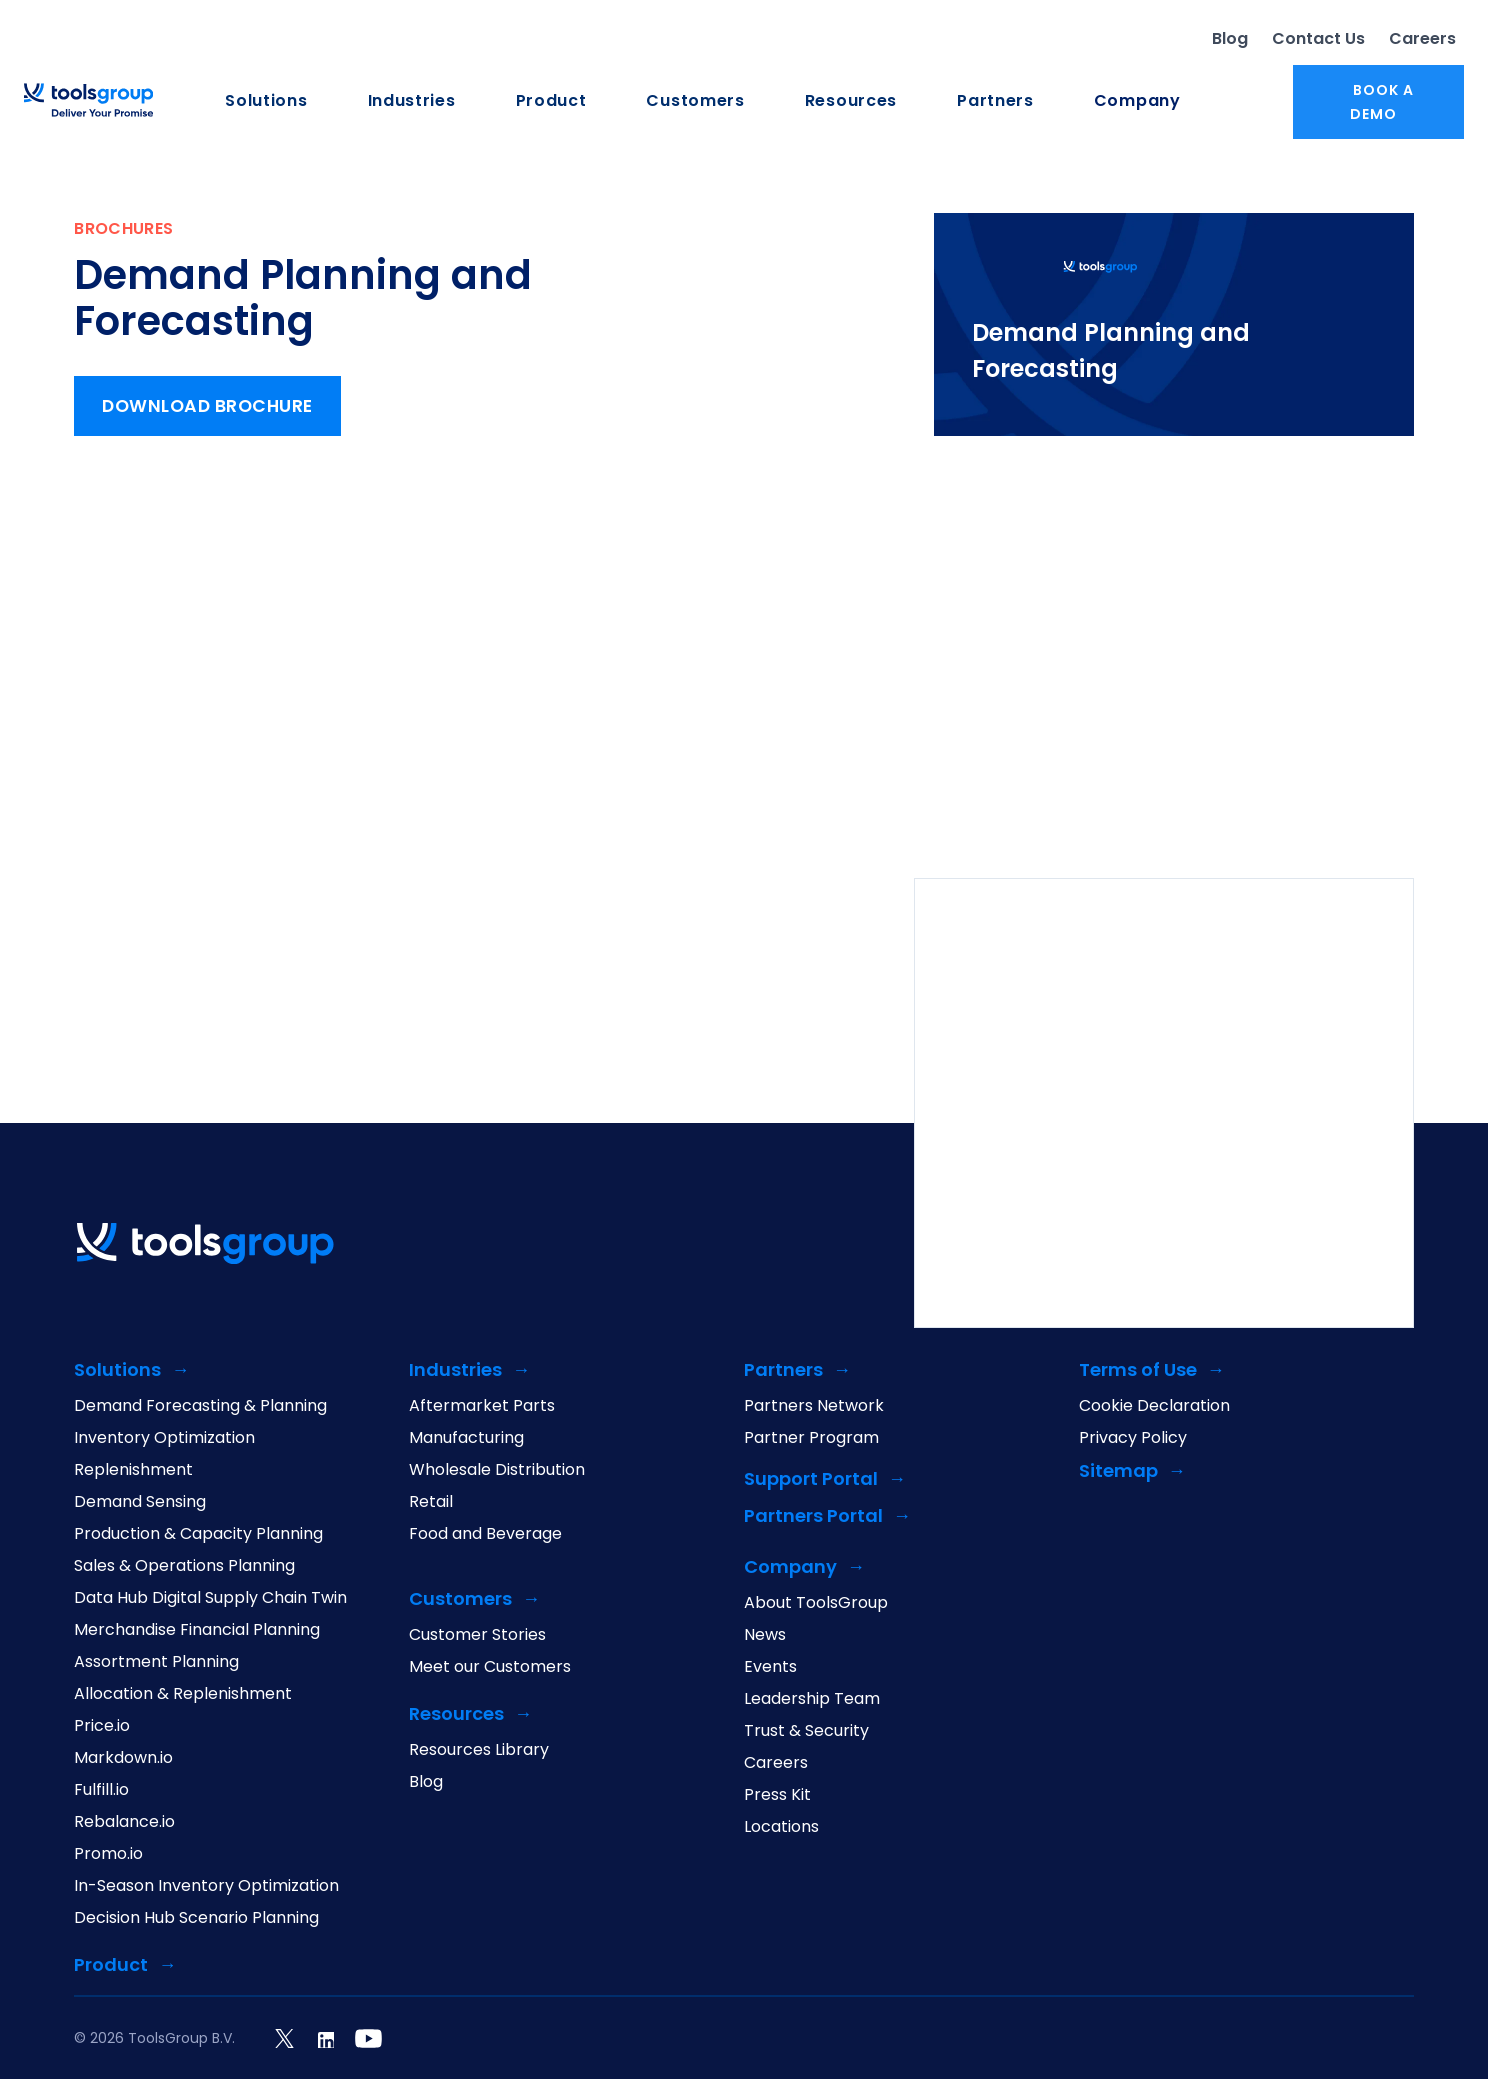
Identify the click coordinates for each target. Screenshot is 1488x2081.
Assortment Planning (156, 1664)
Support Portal (811, 1481)
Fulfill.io (101, 1792)
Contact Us (1318, 39)
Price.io (102, 1728)
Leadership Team (812, 1701)
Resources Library (479, 1752)
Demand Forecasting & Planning (200, 1408)
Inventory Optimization (164, 1440)
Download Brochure (212, 408)
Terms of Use (1138, 1372)
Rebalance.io (124, 1824)
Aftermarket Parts (482, 1408)
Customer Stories (477, 1637)
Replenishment (133, 1472)
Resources (851, 102)
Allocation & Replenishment (183, 1696)
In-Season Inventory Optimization (206, 1888)
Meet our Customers (490, 1669)
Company (1137, 102)
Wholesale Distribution (497, 1472)
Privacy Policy (1133, 1440)
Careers (1422, 39)
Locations (781, 1829)
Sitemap (1118, 1473)
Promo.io (108, 1856)
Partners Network (814, 1408)
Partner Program (811, 1440)
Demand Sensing (140, 1504)
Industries (412, 102)
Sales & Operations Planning (184, 1568)
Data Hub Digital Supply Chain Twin (210, 1600)
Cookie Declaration (1154, 1408)
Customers (695, 102)
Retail (431, 1504)
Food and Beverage (485, 1536)
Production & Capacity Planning (198, 1536)
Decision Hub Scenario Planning (196, 1920)
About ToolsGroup (816, 1605)
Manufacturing (466, 1440)
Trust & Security (806, 1733)
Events (770, 1669)
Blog (1230, 39)
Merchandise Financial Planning (197, 1632)
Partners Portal (813, 1518)
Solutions (266, 102)
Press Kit (777, 1797)
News (765, 1637)
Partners (995, 102)
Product (551, 102)
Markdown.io (123, 1760)
